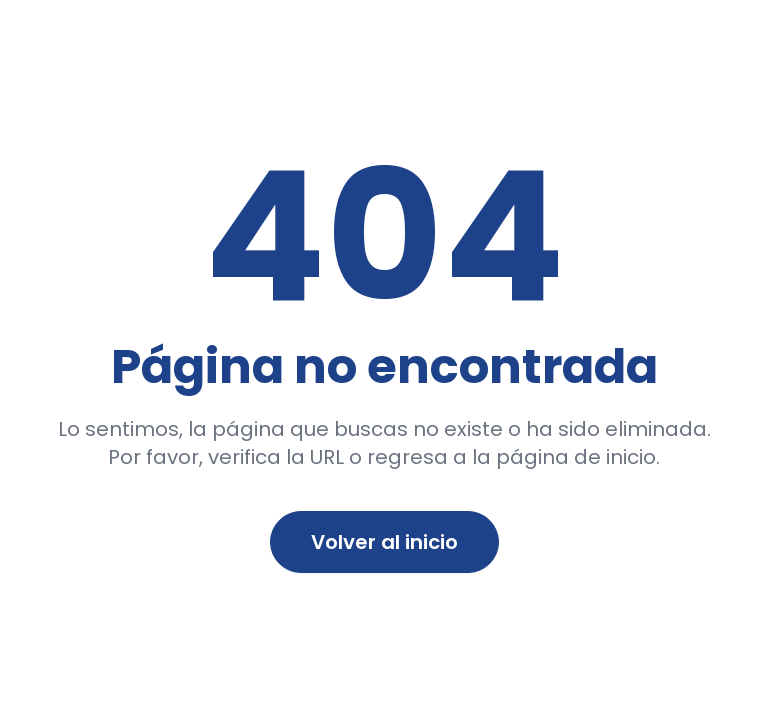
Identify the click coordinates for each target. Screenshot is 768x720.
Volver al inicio (384, 542)
